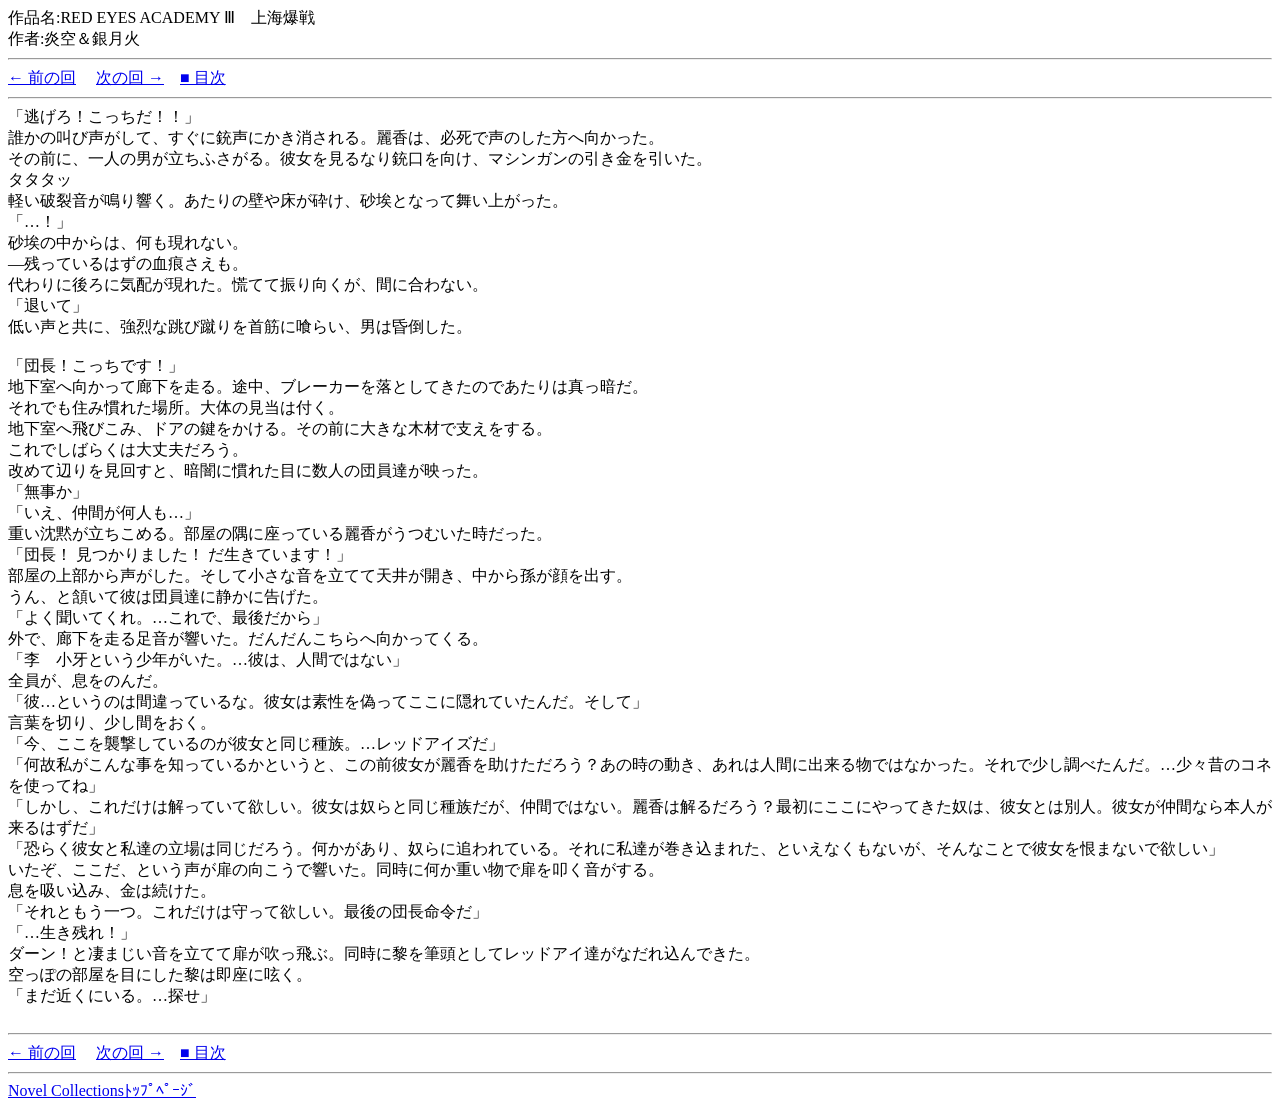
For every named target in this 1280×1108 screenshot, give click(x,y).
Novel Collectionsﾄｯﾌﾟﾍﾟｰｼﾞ (102, 1090)
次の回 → (130, 77)
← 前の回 (42, 77)
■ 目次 (203, 77)
